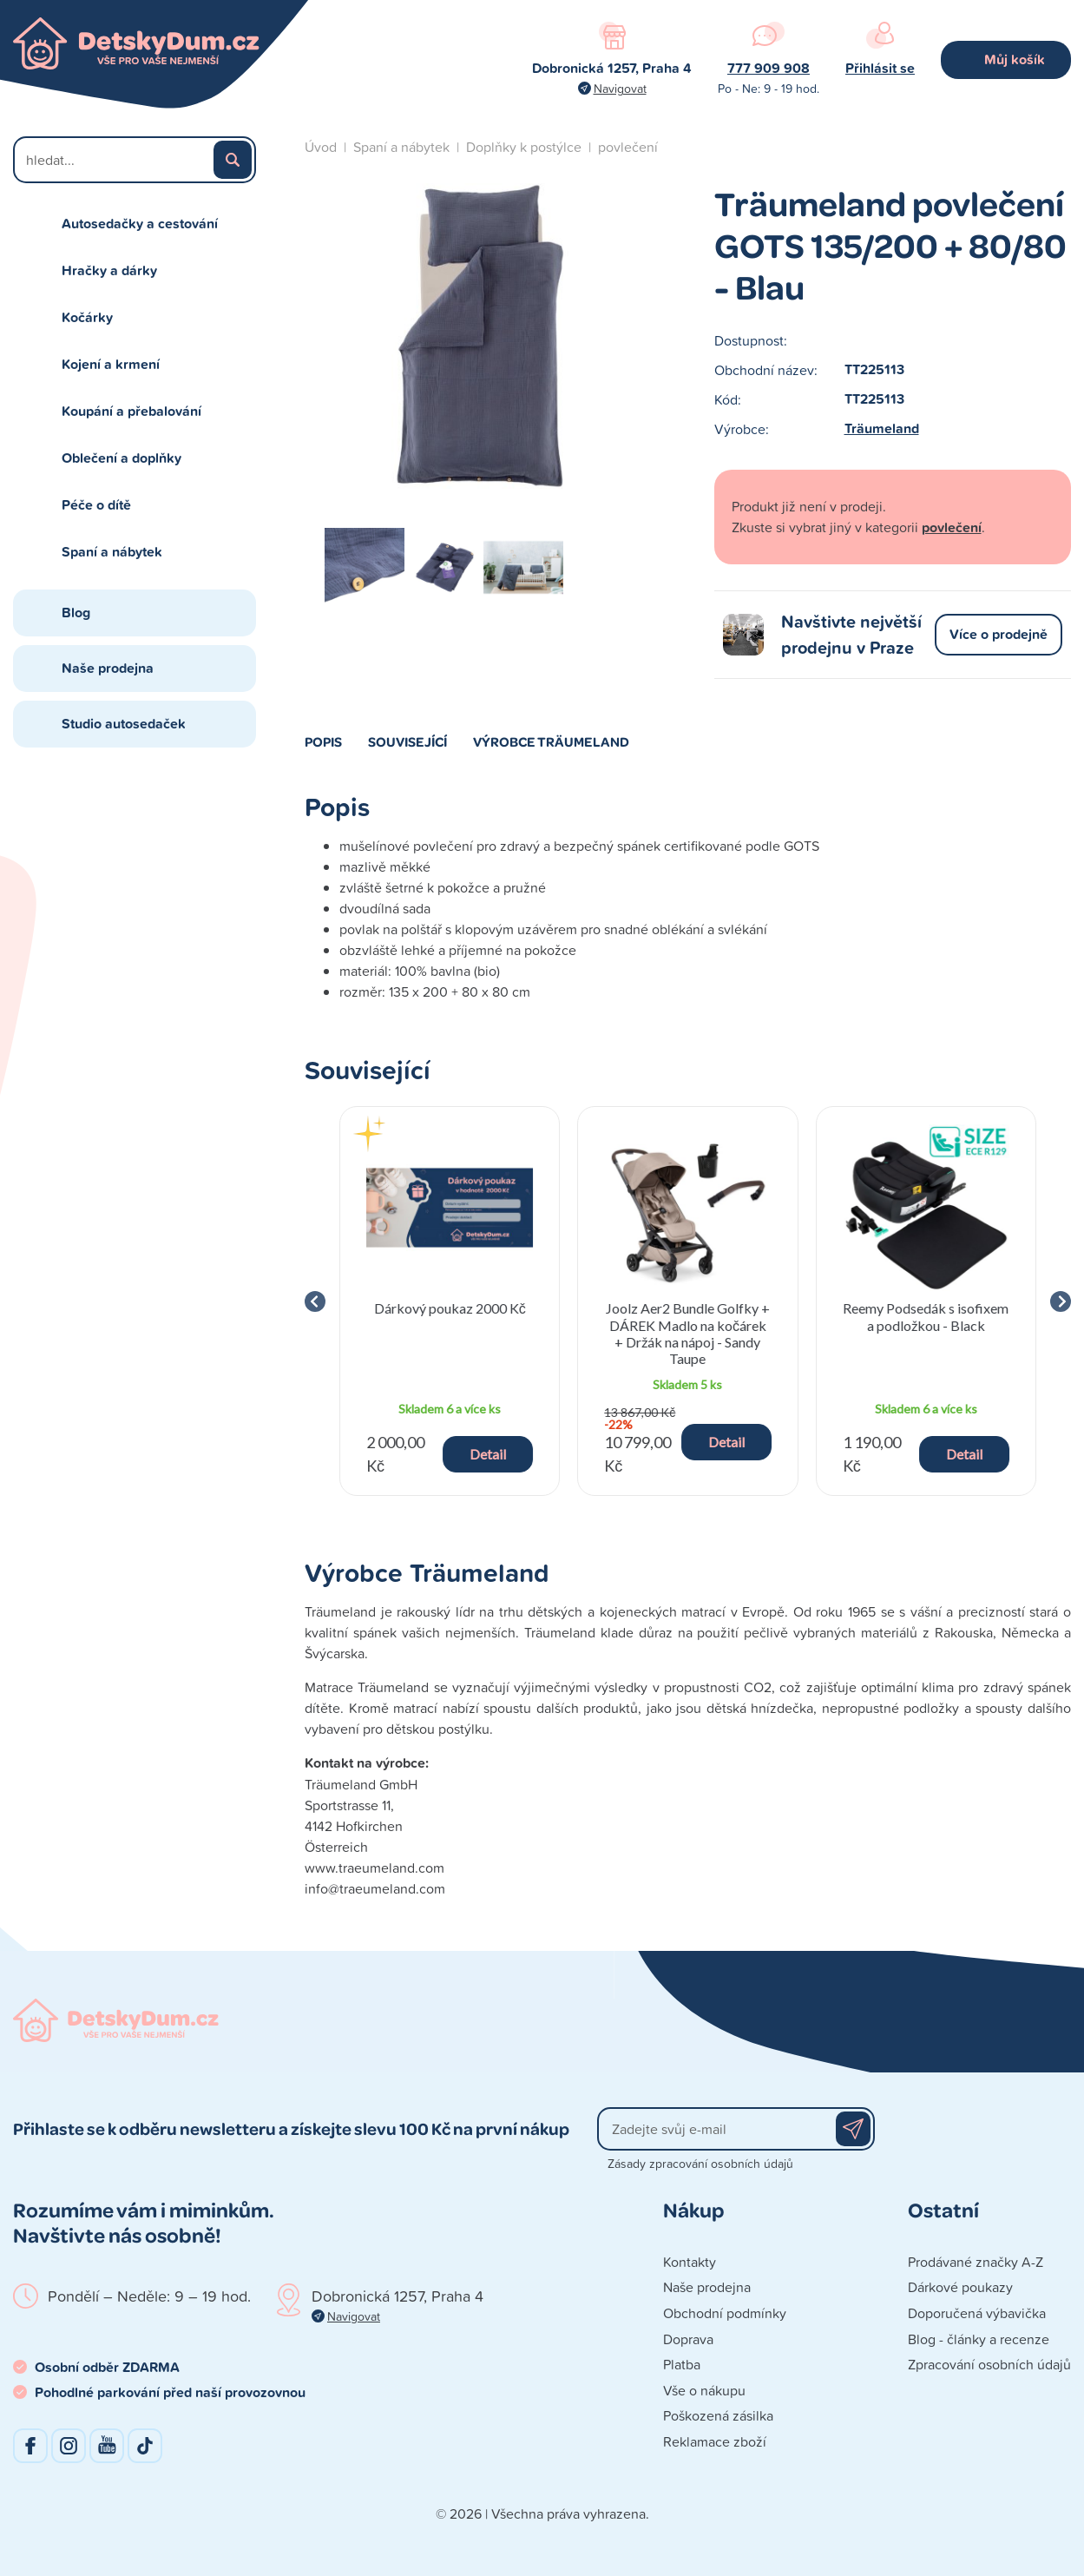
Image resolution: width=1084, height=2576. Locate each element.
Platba (681, 2364)
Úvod (321, 146)
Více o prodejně (998, 634)
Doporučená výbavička (977, 2312)
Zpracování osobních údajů (989, 2364)
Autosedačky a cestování (140, 224)
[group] (449, 1301)
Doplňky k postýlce (523, 146)
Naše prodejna (108, 668)
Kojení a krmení (111, 364)
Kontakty (689, 2261)
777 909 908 (768, 68)
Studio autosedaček (124, 724)
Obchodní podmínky (724, 2312)
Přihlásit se (880, 68)
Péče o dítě (96, 505)
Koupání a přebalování (131, 411)
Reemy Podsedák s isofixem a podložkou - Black (925, 1316)
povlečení (628, 146)
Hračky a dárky (109, 270)
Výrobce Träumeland (551, 741)
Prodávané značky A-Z (975, 2261)
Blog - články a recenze (978, 2339)
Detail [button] (488, 1454)
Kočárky (87, 317)
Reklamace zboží (714, 2441)
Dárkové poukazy (960, 2286)
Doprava (688, 2339)
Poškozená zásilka (718, 2415)
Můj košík (1014, 59)
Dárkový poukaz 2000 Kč (450, 1308)
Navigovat (620, 88)
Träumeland (881, 428)
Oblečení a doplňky (121, 458)
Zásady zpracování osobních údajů (700, 2163)
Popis (323, 741)
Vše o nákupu (704, 2390)
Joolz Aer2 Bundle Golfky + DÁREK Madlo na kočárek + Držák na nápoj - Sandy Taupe (688, 1333)
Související (407, 741)
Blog (76, 613)
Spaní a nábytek (112, 552)
